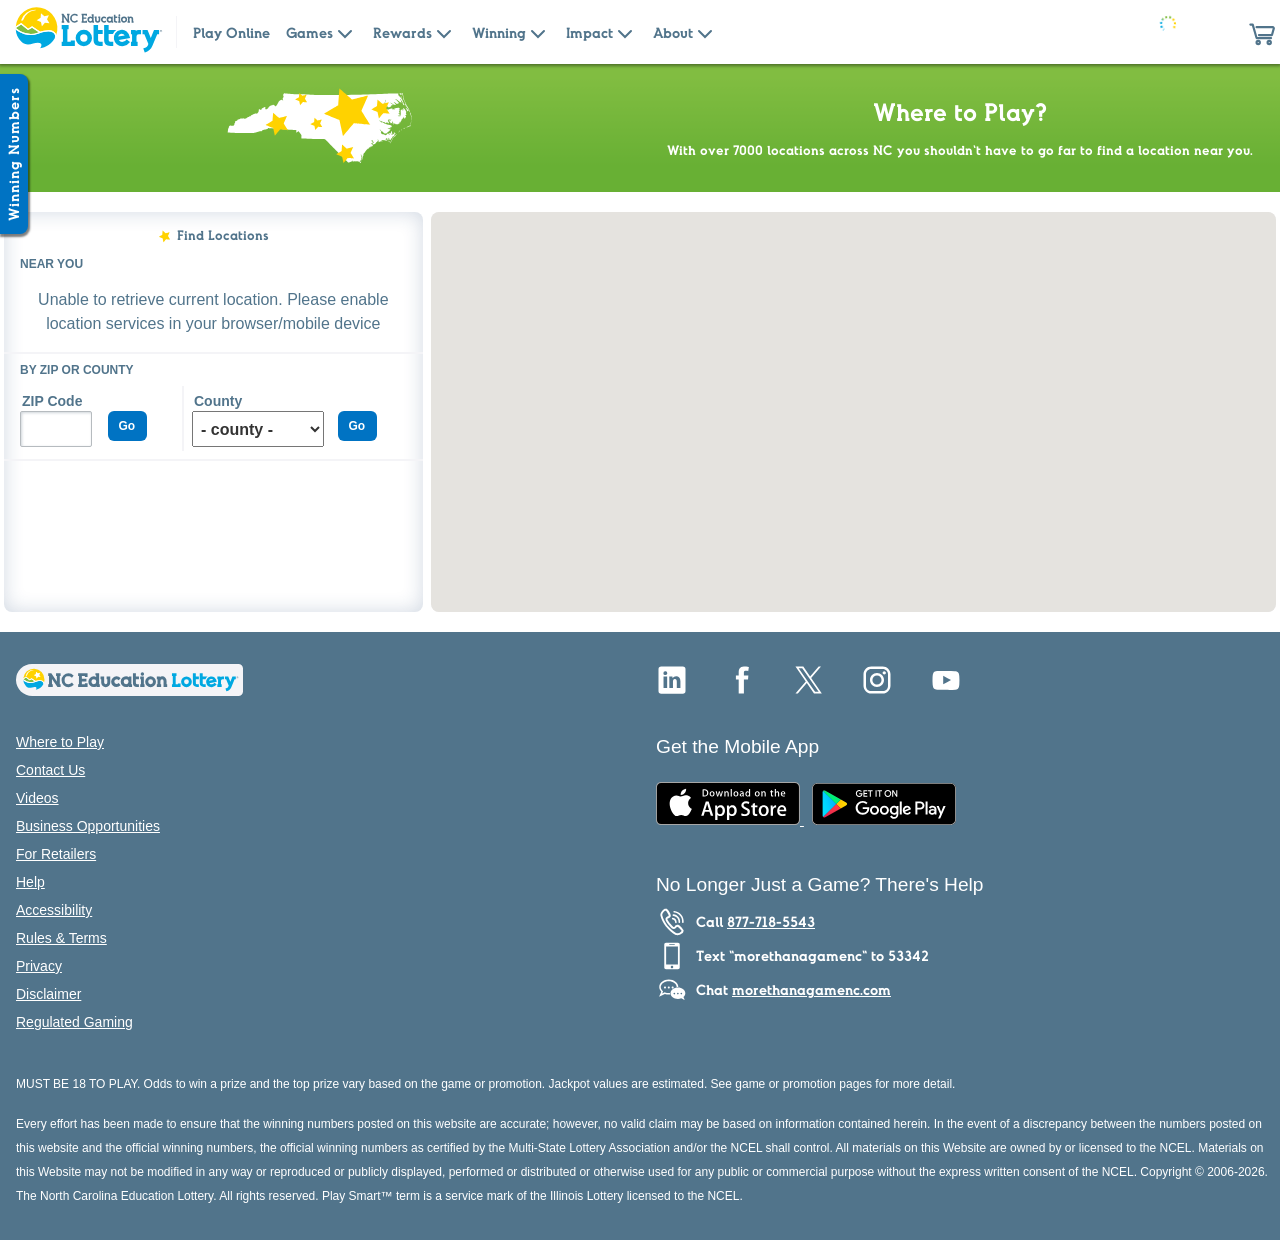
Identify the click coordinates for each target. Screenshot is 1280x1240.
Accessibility (54, 910)
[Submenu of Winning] (538, 32)
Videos (37, 798)
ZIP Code (52, 401)
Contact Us (50, 770)
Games (309, 33)
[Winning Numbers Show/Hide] (14, 154)
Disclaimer (48, 994)
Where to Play (60, 742)
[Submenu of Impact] (625, 32)
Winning (499, 33)
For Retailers (56, 854)
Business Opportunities (88, 826)
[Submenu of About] (705, 32)
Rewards (402, 33)
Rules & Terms (61, 938)
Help (30, 882)
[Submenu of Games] (345, 32)
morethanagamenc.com (811, 990)
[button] (1262, 32)
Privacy (39, 966)
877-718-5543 (771, 922)
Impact (589, 33)
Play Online (231, 33)
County (218, 401)
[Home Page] (88, 32)
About (673, 33)
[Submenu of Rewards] (444, 32)
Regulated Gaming (74, 1022)
